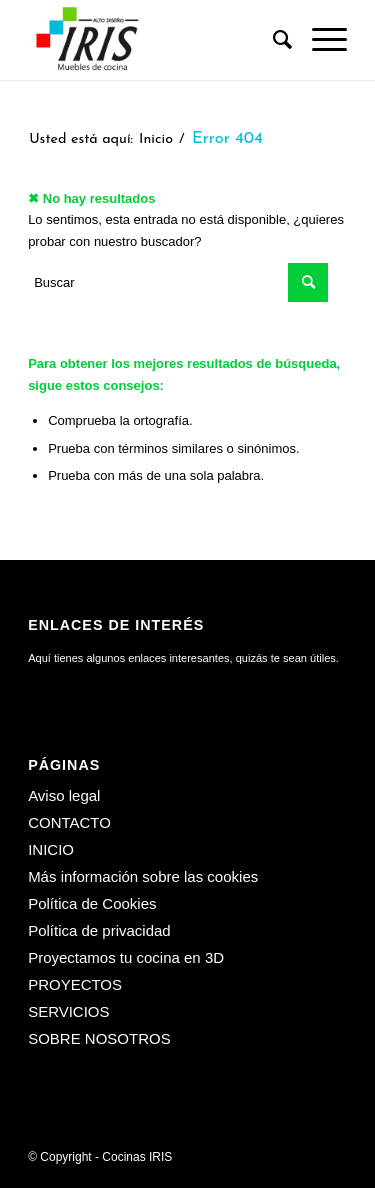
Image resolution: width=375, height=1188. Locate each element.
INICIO (51, 849)
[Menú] (319, 40)
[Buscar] (272, 40)
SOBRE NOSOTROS (99, 1038)
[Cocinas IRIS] (155, 40)
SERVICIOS (68, 1011)
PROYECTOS (75, 984)
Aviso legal (64, 795)
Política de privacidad (99, 930)
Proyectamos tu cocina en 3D (126, 957)
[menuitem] (272, 40)
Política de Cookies (92, 903)
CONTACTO (69, 822)
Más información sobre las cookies (143, 876)
